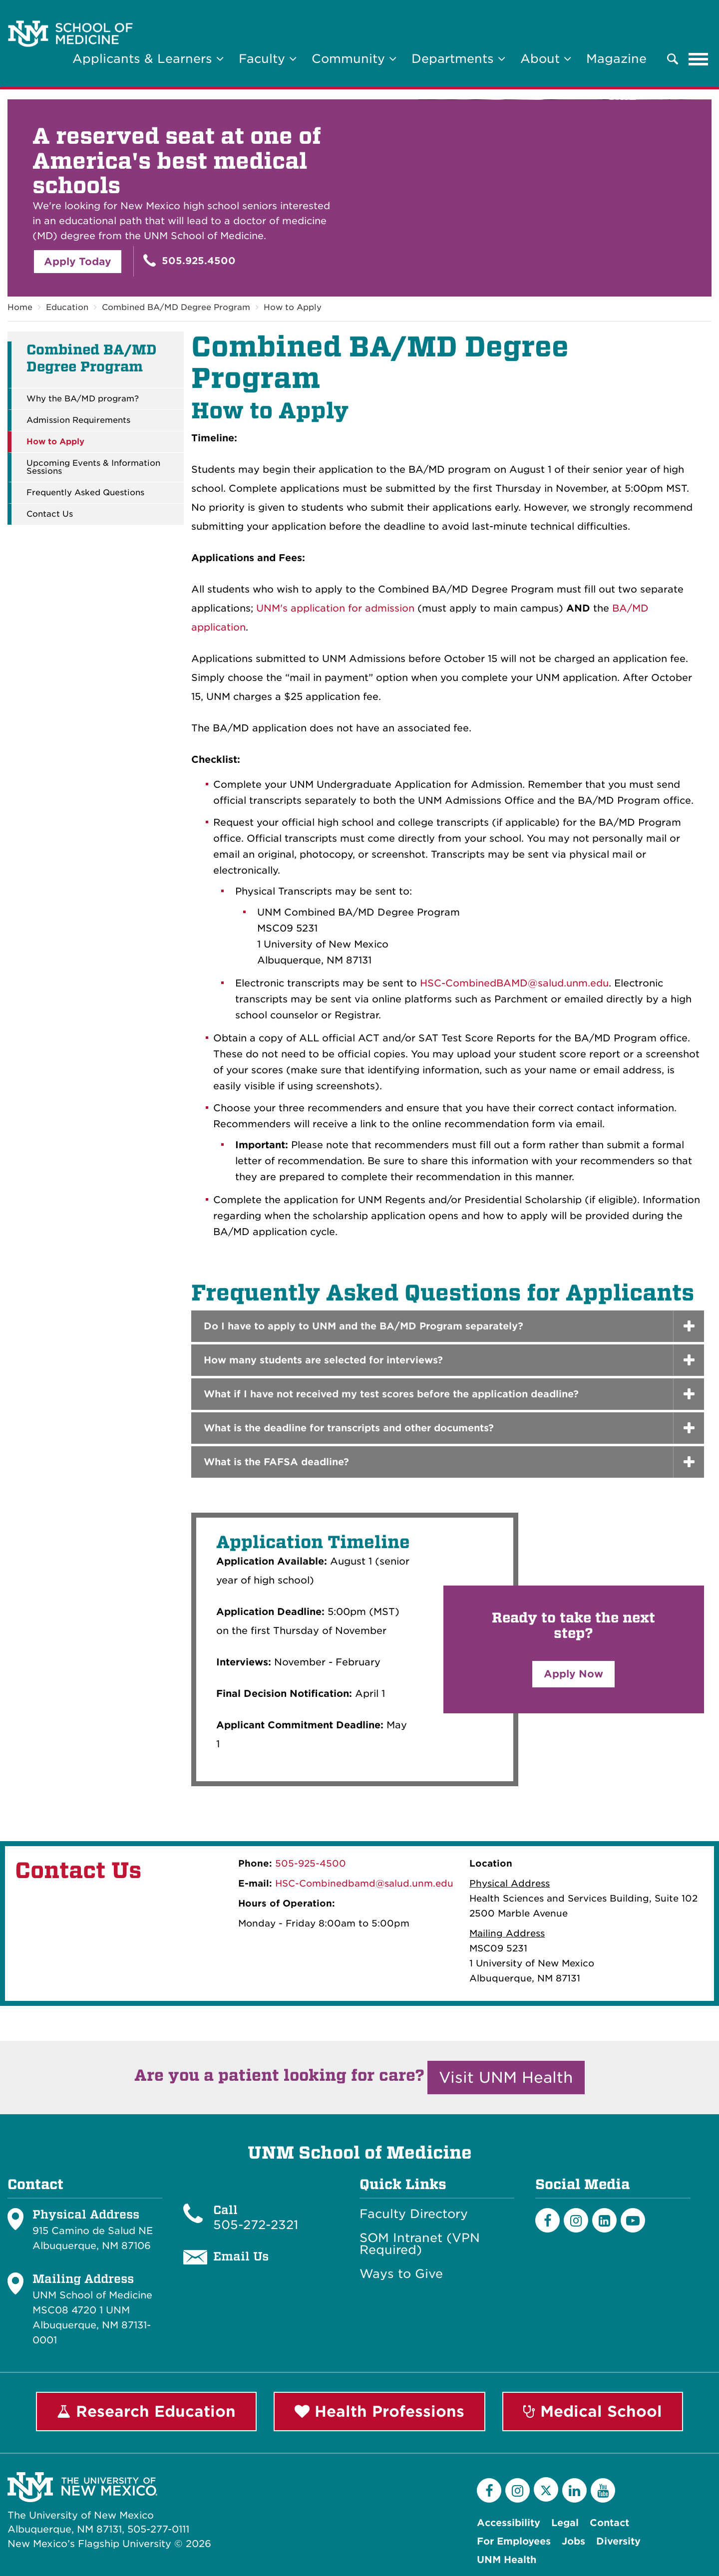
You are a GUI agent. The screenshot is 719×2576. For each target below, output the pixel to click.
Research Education (146, 2411)
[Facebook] (547, 2220)
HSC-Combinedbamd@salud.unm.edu (364, 1883)
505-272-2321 (255, 2225)
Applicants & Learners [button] (148, 58)
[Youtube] (633, 2220)
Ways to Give (401, 2274)
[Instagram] (576, 2220)
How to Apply (293, 307)
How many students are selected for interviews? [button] (323, 1360)
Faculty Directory (414, 2214)
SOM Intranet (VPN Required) (420, 2244)
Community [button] (354, 58)
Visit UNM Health (506, 2077)
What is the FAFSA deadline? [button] (276, 1462)
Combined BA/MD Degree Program (176, 307)
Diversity (618, 2541)
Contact (609, 2523)
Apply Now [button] (573, 1674)
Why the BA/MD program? (82, 399)
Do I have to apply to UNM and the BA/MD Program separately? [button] (363, 1326)
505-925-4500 (310, 1863)
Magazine (616, 58)
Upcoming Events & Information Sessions (93, 467)
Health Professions (379, 2411)
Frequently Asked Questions (85, 493)
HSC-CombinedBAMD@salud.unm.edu (514, 983)
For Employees (514, 2541)
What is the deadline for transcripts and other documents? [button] (349, 1428)
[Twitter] (546, 2489)
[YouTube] (603, 2490)
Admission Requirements (78, 420)
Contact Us (49, 514)
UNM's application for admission (335, 608)
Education (67, 307)
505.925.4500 (189, 260)
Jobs (573, 2541)
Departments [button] (458, 58)
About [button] (545, 58)
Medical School (592, 2411)
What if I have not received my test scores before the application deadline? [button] (391, 1394)
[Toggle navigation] (698, 59)
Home (19, 307)
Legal (565, 2523)
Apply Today (77, 262)
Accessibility (508, 2523)
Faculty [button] (268, 58)
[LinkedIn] (604, 2220)
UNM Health (506, 2560)
